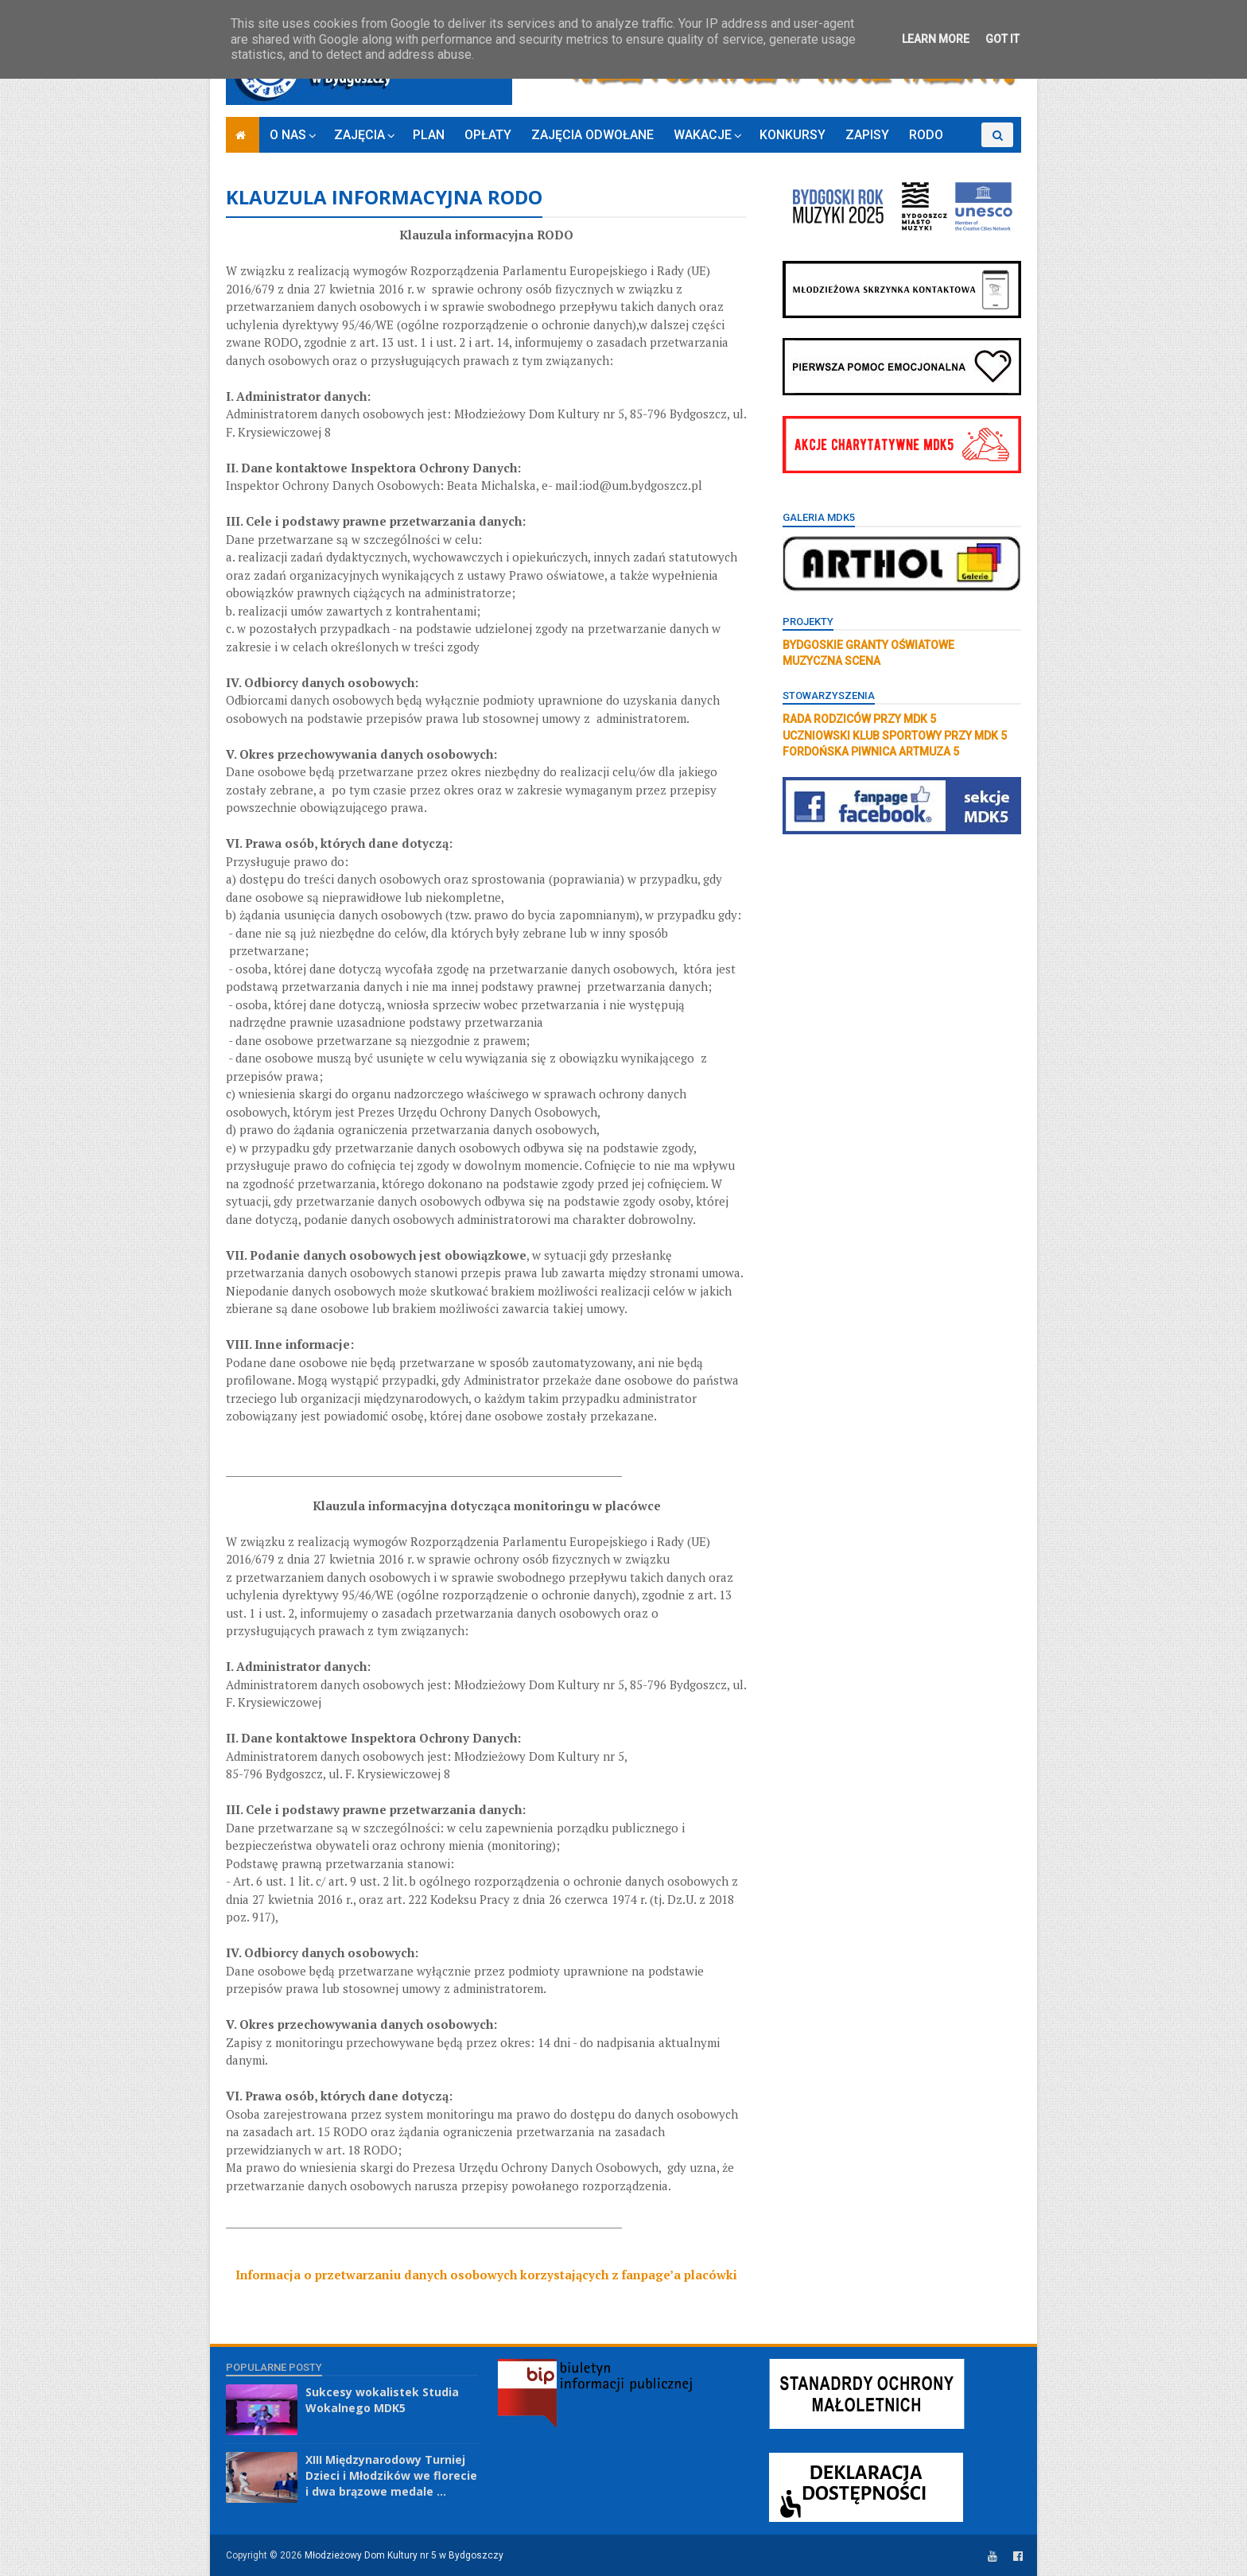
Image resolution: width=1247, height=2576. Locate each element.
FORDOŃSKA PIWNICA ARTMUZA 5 (871, 751)
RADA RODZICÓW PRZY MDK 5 (859, 719)
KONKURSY (792, 134)
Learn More (935, 39)
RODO (926, 134)
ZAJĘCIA (359, 134)
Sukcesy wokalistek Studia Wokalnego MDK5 (382, 2399)
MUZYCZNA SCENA (831, 661)
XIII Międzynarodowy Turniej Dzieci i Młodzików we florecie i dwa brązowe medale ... (391, 2475)
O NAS (288, 134)
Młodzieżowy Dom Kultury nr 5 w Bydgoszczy (404, 2555)
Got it (1002, 39)
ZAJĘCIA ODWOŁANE (592, 134)
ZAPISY (867, 134)
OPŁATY (487, 134)
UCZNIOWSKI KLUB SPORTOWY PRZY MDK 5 (895, 735)
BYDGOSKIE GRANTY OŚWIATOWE (868, 645)
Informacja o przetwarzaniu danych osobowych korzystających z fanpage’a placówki (486, 2275)
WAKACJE (703, 134)
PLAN (429, 134)
